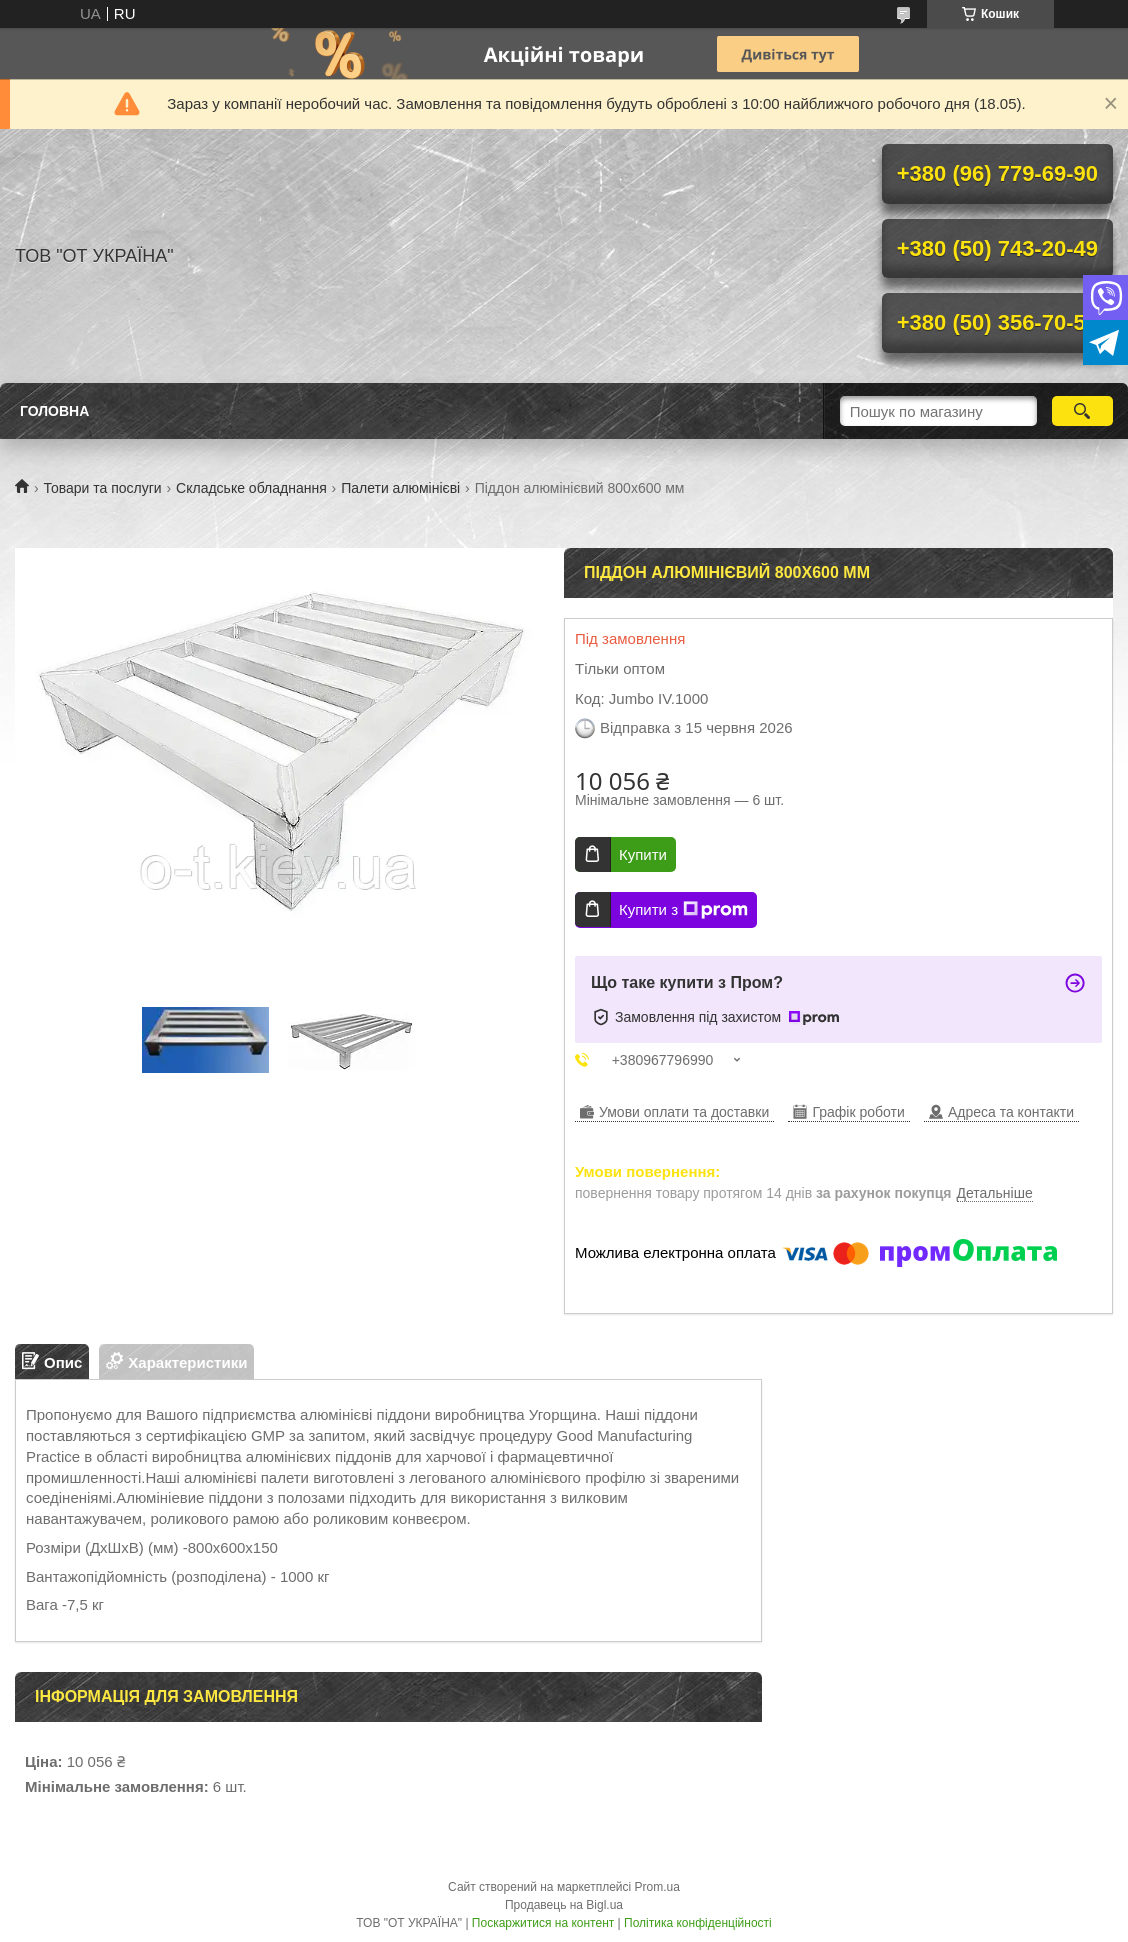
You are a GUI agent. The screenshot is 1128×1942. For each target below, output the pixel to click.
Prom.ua (657, 1887)
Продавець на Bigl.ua (564, 1905)
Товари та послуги (102, 488)
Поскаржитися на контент (543, 1923)
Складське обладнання (251, 488)
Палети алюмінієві (400, 488)
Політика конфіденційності (698, 1923)
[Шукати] (1082, 411)
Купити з (683, 910)
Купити (643, 854)
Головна (54, 411)
